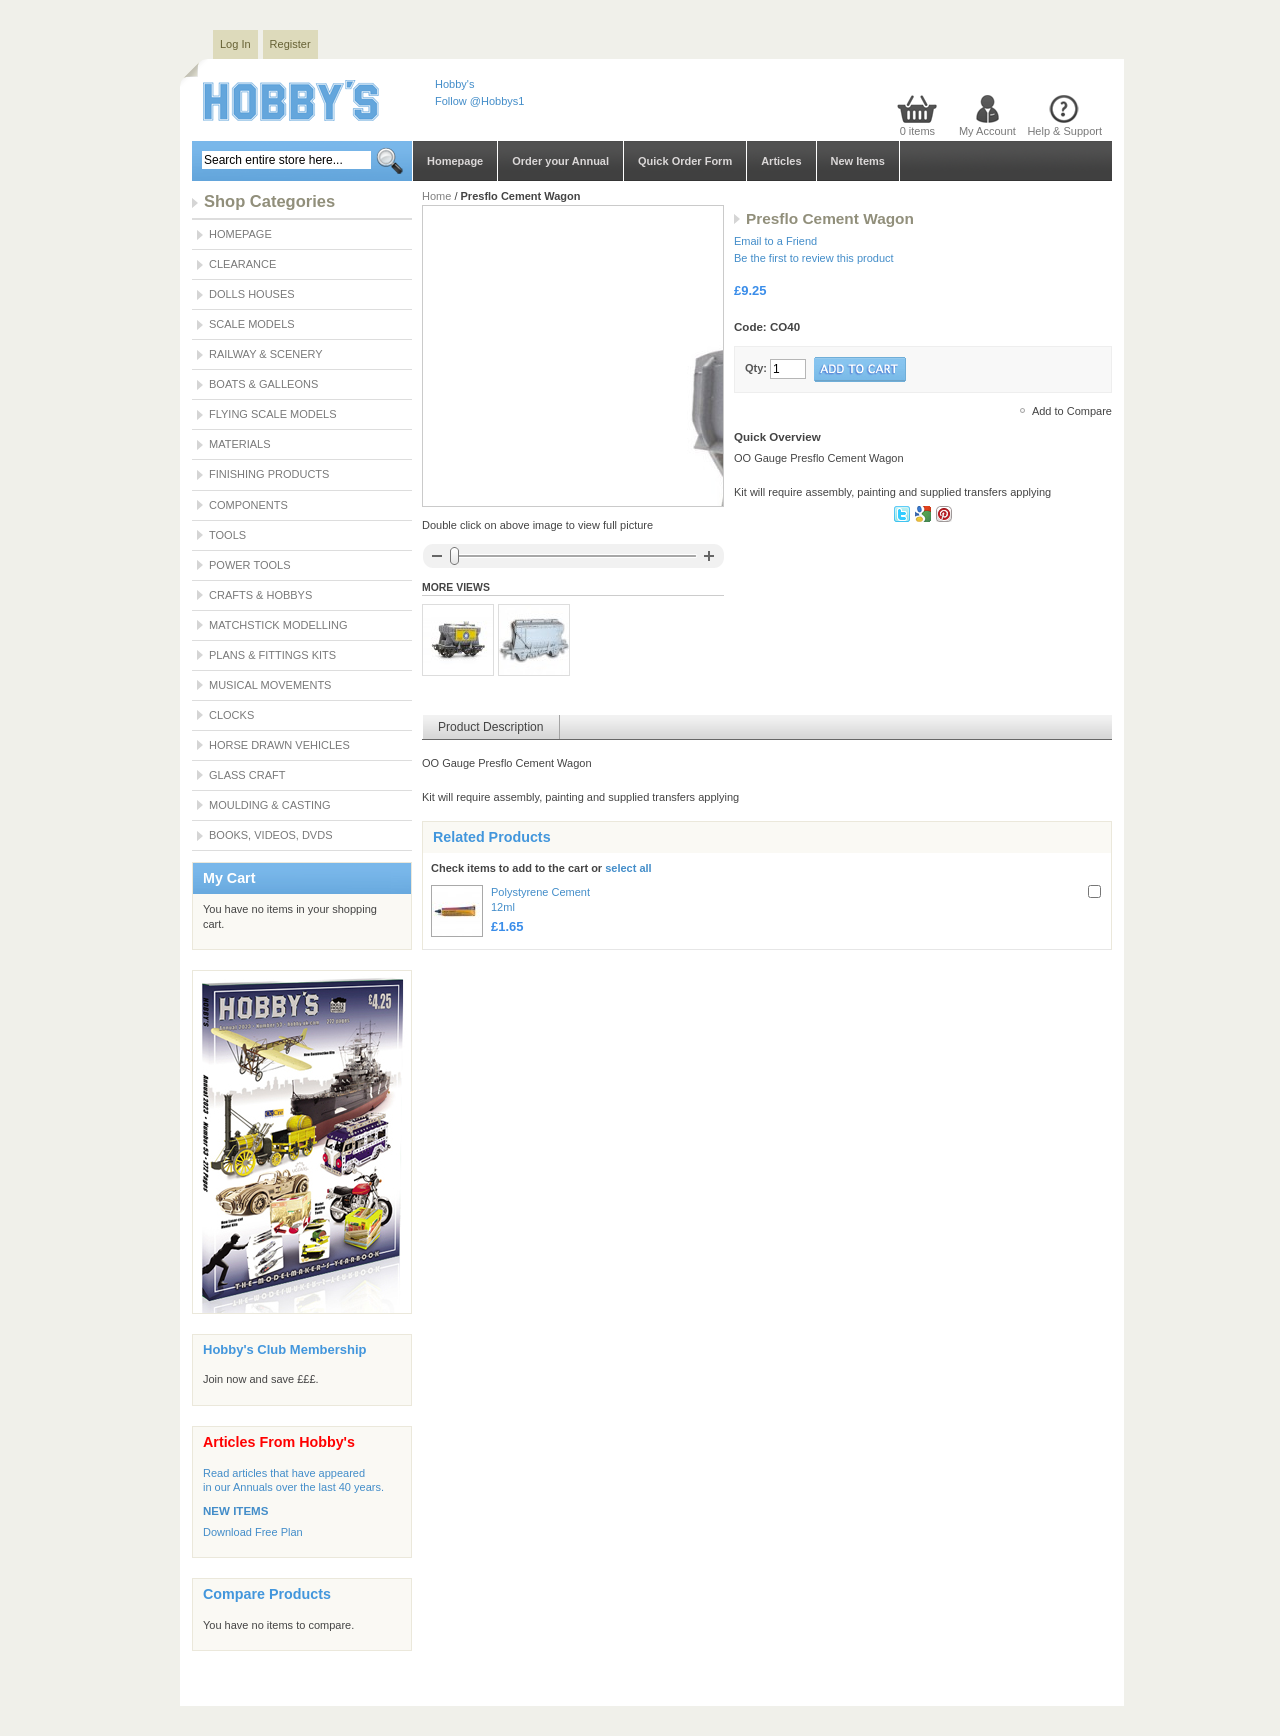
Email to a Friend (775, 241)
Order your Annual (560, 161)
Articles (781, 161)
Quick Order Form (685, 161)
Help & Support (1064, 131)
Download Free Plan (253, 1532)
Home (436, 196)
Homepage (455, 161)
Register (290, 44)
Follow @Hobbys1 (479, 101)
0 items (917, 131)
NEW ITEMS (235, 1511)
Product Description (491, 727)
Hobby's (454, 84)
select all (628, 868)
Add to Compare (1072, 411)
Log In (235, 44)
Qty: (756, 368)
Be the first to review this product (814, 258)
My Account (987, 131)
